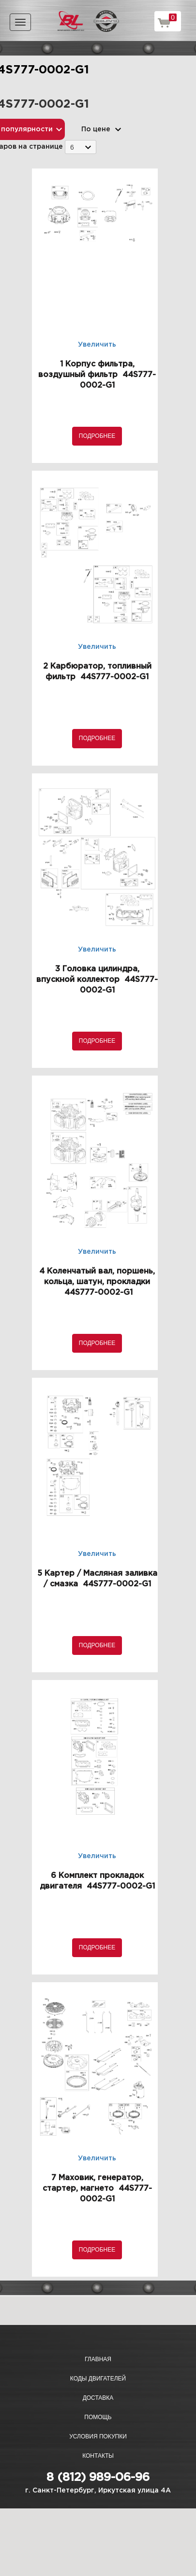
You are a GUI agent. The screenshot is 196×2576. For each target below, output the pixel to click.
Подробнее (97, 436)
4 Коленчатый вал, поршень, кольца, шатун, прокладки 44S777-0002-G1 (97, 1282)
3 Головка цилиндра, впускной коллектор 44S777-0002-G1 (97, 980)
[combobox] (80, 147)
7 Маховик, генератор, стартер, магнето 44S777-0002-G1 (97, 2188)
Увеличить (97, 345)
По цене (95, 129)
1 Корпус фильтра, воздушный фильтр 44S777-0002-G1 (97, 375)
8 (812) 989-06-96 (98, 2477)
